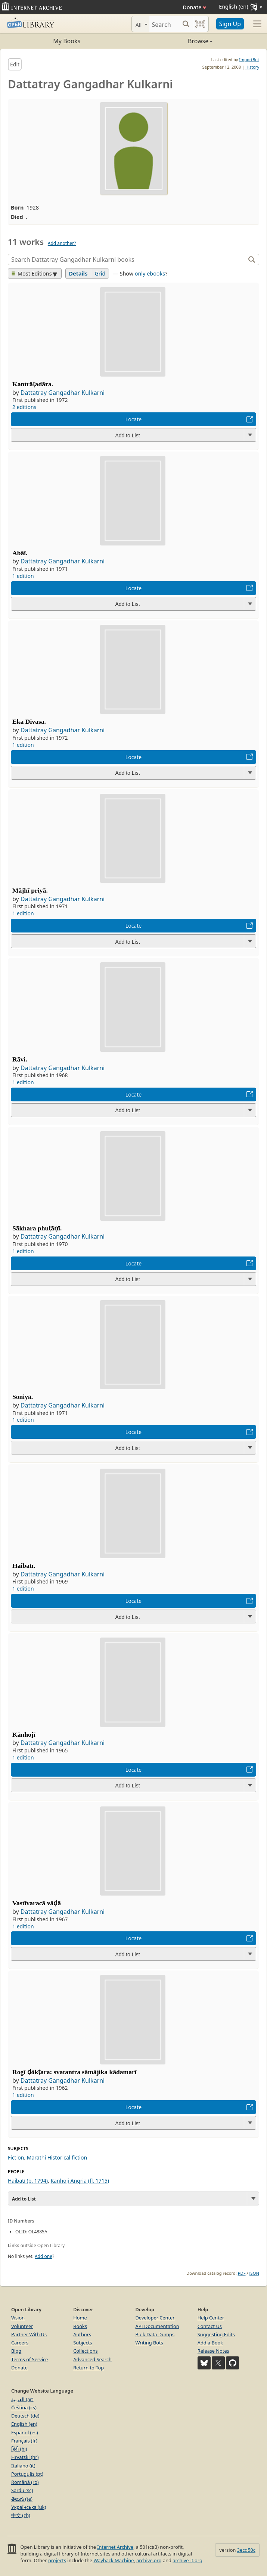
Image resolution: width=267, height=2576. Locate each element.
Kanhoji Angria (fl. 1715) (79, 2180)
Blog (16, 2350)
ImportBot (249, 59)
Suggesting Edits (216, 2334)
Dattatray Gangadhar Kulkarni (63, 393)
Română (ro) (25, 2482)
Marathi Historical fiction (57, 2157)
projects (57, 2560)
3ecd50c (246, 2550)
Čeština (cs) (24, 2407)
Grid (99, 273)
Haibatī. (23, 1565)
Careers (19, 2342)
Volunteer (22, 2326)
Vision (18, 2317)
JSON (254, 2273)
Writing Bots (149, 2342)
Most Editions (32, 273)
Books (80, 2326)
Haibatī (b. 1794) (28, 2180)
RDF (242, 2273)
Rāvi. (19, 1059)
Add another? (62, 243)
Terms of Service (29, 2359)
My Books (66, 41)
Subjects (82, 2342)
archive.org (148, 2560)
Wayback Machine (113, 2560)
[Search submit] (186, 24)
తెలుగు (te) (21, 2498)
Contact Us (210, 2326)
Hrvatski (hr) (25, 2457)
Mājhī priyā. (30, 890)
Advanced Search (92, 2359)
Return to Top (88, 2367)
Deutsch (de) (25, 2415)
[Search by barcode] (200, 24)
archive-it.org (187, 2560)
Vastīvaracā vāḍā (36, 1903)
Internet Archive (115, 2547)
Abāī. (20, 553)
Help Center (211, 2317)
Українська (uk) (28, 2507)
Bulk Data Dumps (155, 2334)
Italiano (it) (23, 2465)
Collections (85, 2350)
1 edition (23, 575)
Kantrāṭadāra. (32, 384)
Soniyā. (22, 1396)
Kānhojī (23, 1734)
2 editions (24, 407)
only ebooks (150, 273)
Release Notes (213, 2350)
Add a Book (210, 2342)
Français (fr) (24, 2440)
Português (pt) (27, 2473)
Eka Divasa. (29, 721)
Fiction (16, 2157)
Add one (43, 2256)
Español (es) (24, 2432)
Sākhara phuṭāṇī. (37, 1228)
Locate (133, 419)
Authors (82, 2334)
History (252, 67)
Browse (173, 41)
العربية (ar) (22, 2399)
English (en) (24, 2424)
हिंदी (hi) (19, 2449)
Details (78, 273)
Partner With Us (29, 2334)
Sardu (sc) (22, 2490)
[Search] (164, 24)
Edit (14, 64)
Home (80, 2317)
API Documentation (157, 2326)
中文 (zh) (20, 2515)
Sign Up (230, 24)
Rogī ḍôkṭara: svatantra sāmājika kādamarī (74, 2072)
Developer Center (155, 2317)
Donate (194, 7)
